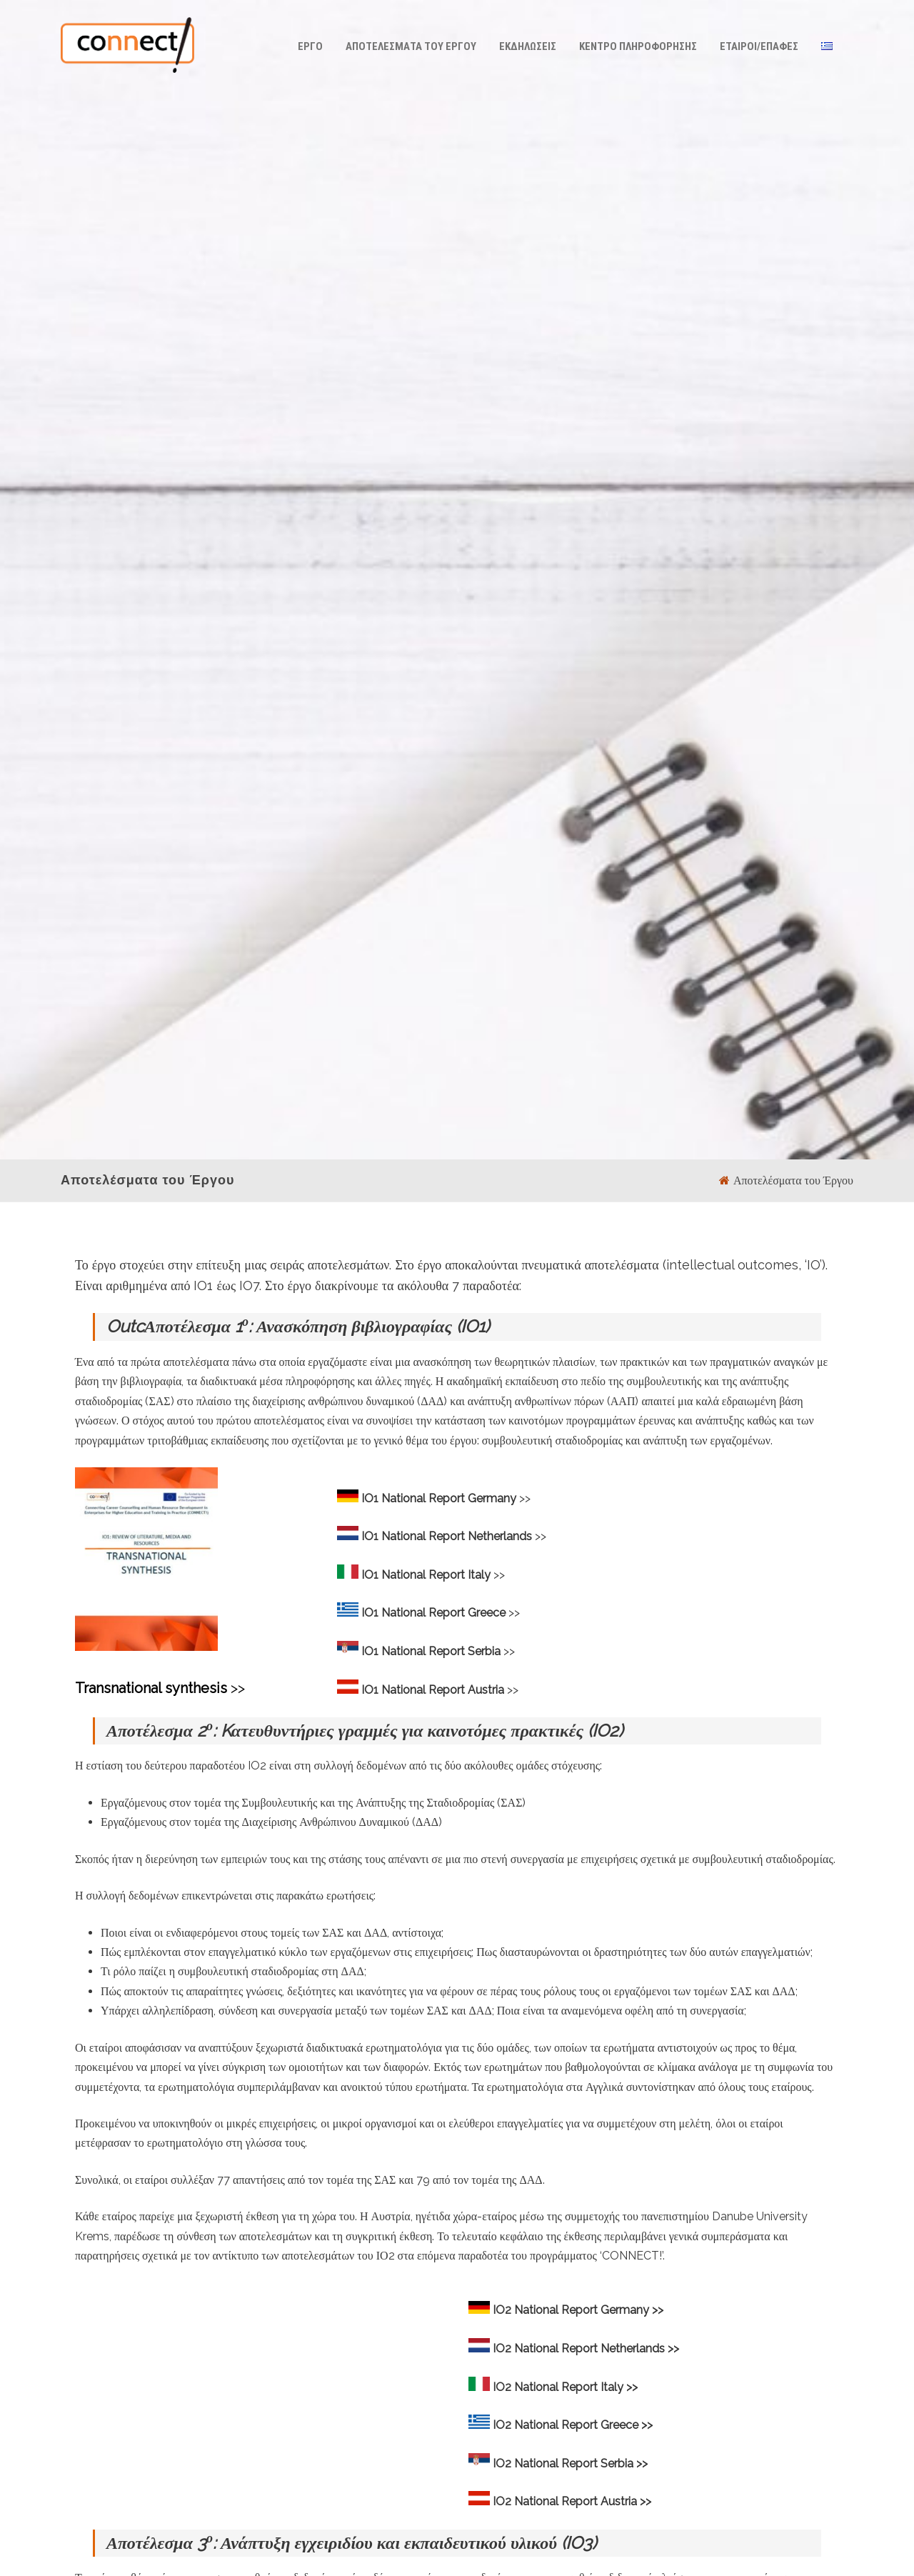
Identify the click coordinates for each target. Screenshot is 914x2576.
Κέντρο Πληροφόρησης (638, 46)
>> (456, 1498)
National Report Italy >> (576, 2387)
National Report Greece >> (583, 2425)
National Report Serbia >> (581, 2463)
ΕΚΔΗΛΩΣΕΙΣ (527, 46)
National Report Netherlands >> (596, 2348)
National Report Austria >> (582, 2501)
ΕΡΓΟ (310, 46)
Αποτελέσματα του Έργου (411, 46)
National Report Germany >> (588, 2310)
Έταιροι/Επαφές (759, 46)
